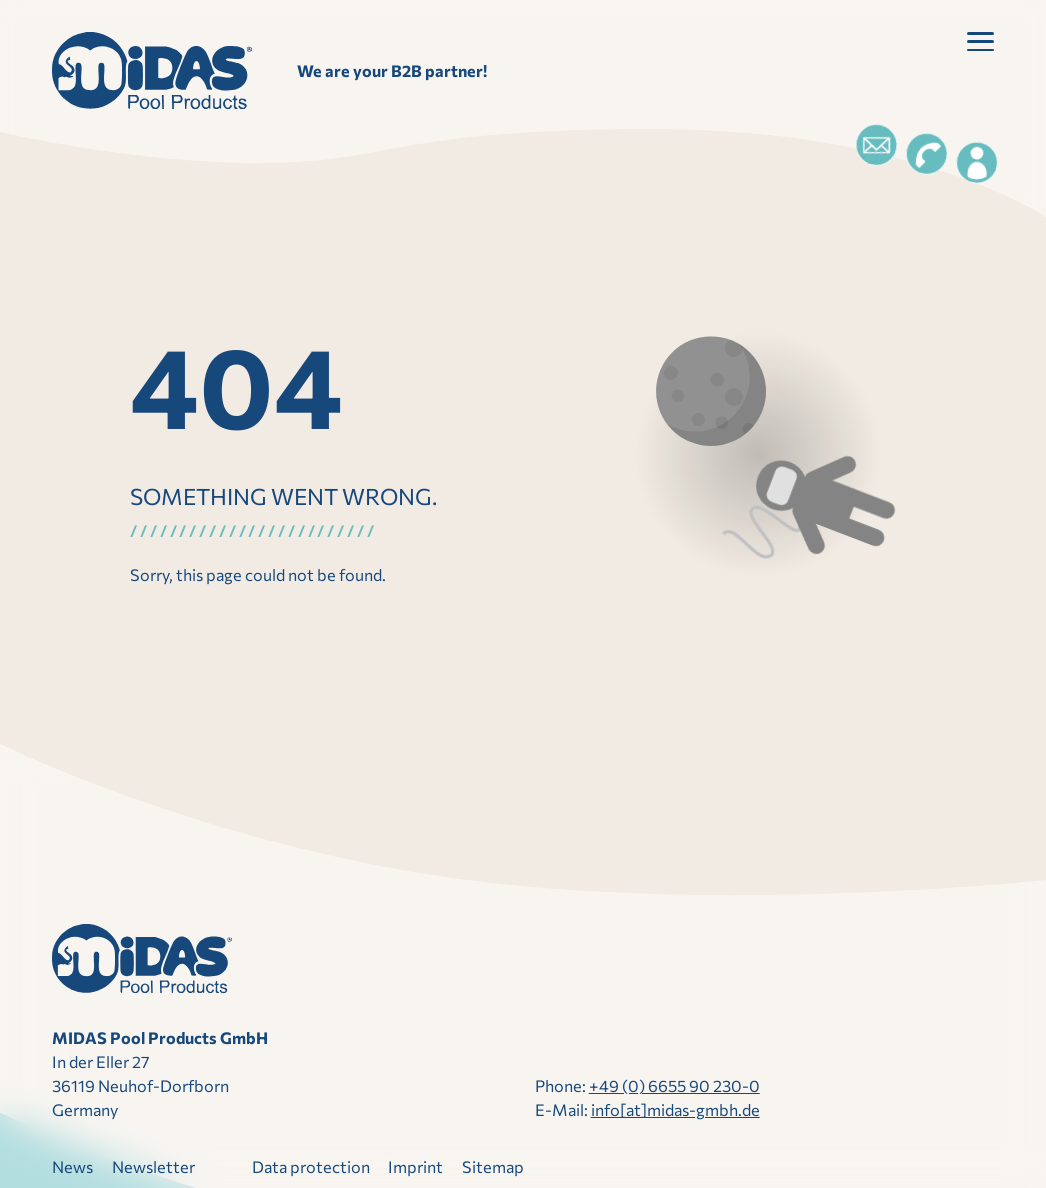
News (72, 1166)
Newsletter (153, 1166)
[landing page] (152, 70)
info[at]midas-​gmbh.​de (675, 1109)
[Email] (876, 145)
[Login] (977, 163)
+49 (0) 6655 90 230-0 (674, 1085)
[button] (980, 45)
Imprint (415, 1166)
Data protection (311, 1166)
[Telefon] (926, 154)
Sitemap (493, 1166)
